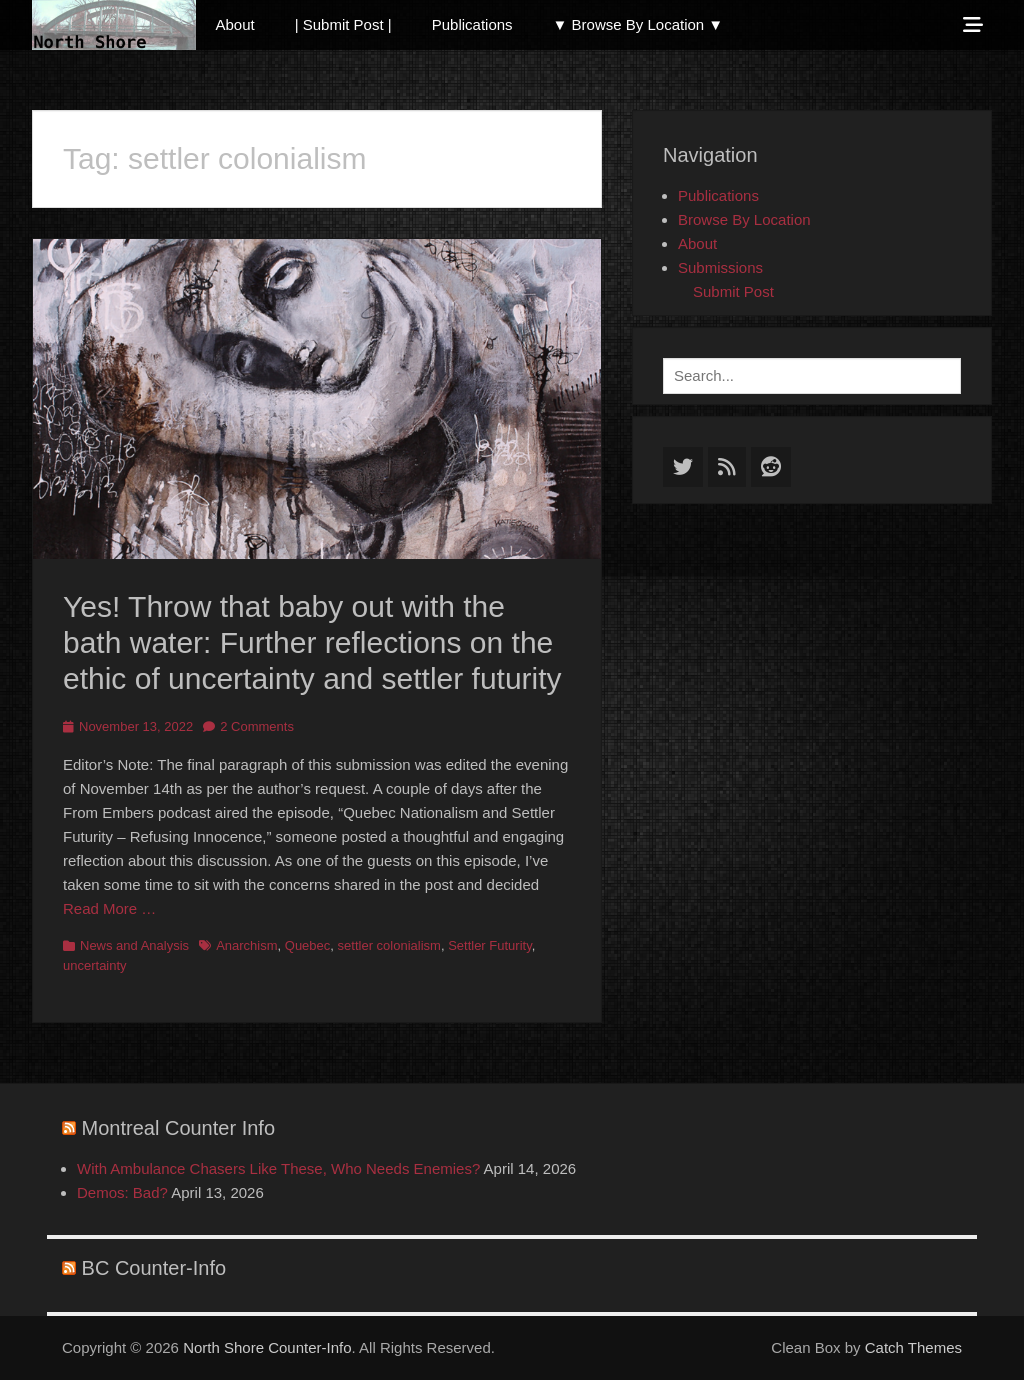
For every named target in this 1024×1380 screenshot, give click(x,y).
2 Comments (257, 726)
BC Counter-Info (154, 1268)
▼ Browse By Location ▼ (638, 24)
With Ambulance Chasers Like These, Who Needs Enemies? (278, 1168)
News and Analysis (134, 945)
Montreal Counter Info (178, 1128)
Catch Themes (913, 1347)
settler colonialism (389, 945)
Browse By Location (744, 219)
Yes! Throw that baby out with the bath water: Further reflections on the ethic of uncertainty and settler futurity (312, 642)
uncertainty (95, 965)
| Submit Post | (343, 24)
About (235, 24)
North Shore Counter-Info (267, 1347)
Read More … (109, 908)
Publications (472, 24)
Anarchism (246, 945)
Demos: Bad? (122, 1192)
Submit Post (733, 291)
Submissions (720, 267)
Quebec (308, 945)
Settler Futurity (490, 945)
